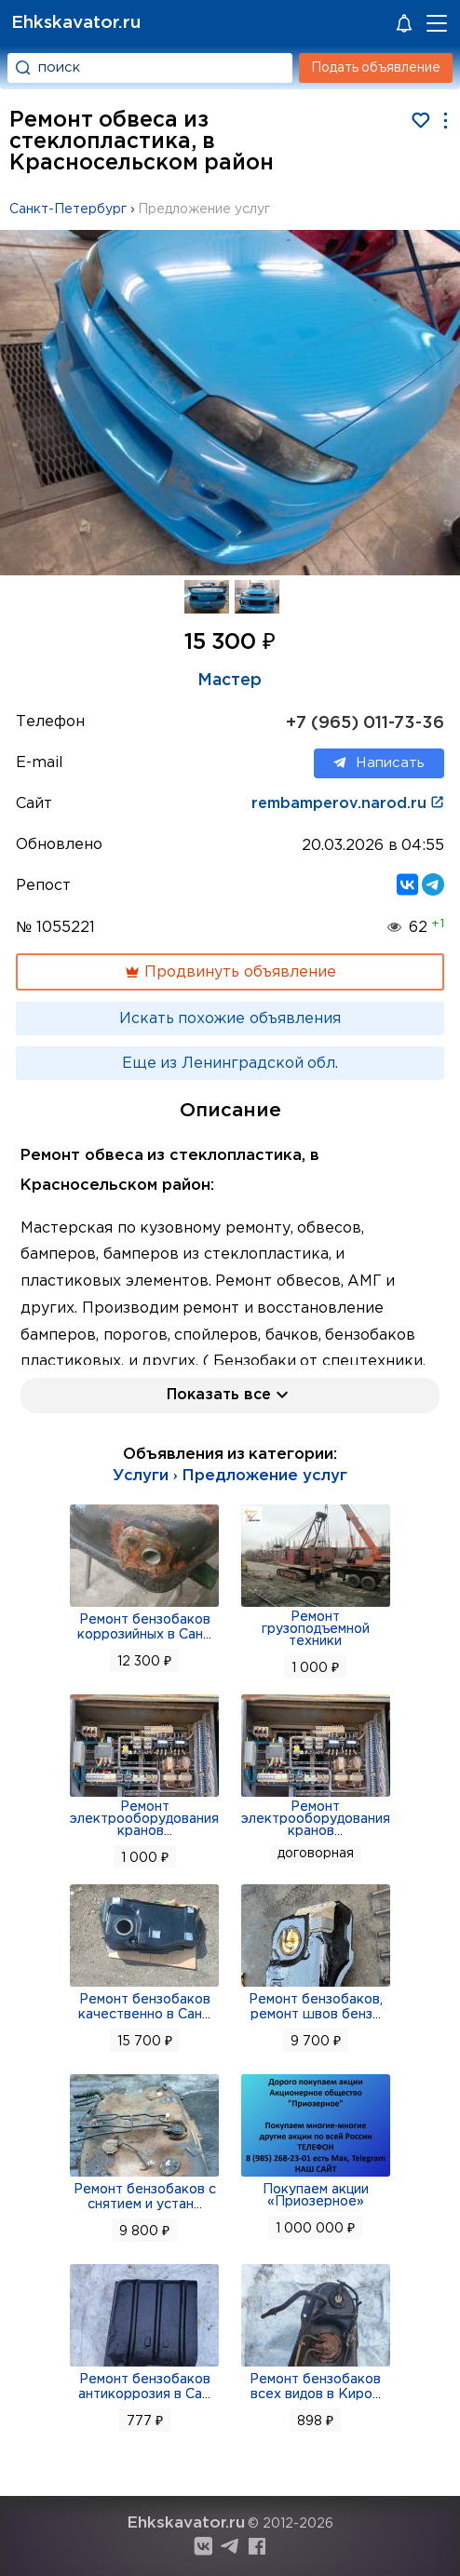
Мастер (229, 680)
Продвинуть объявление (230, 972)
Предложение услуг (204, 209)
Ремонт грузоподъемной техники (316, 1629)
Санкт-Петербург (68, 209)
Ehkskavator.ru (76, 23)
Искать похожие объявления (230, 1019)
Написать (379, 763)
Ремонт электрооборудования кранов (144, 1819)
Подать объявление (376, 68)
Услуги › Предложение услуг (229, 1476)
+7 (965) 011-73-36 (365, 723)
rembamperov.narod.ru (347, 804)
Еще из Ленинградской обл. (230, 1064)
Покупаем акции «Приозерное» (316, 2195)
